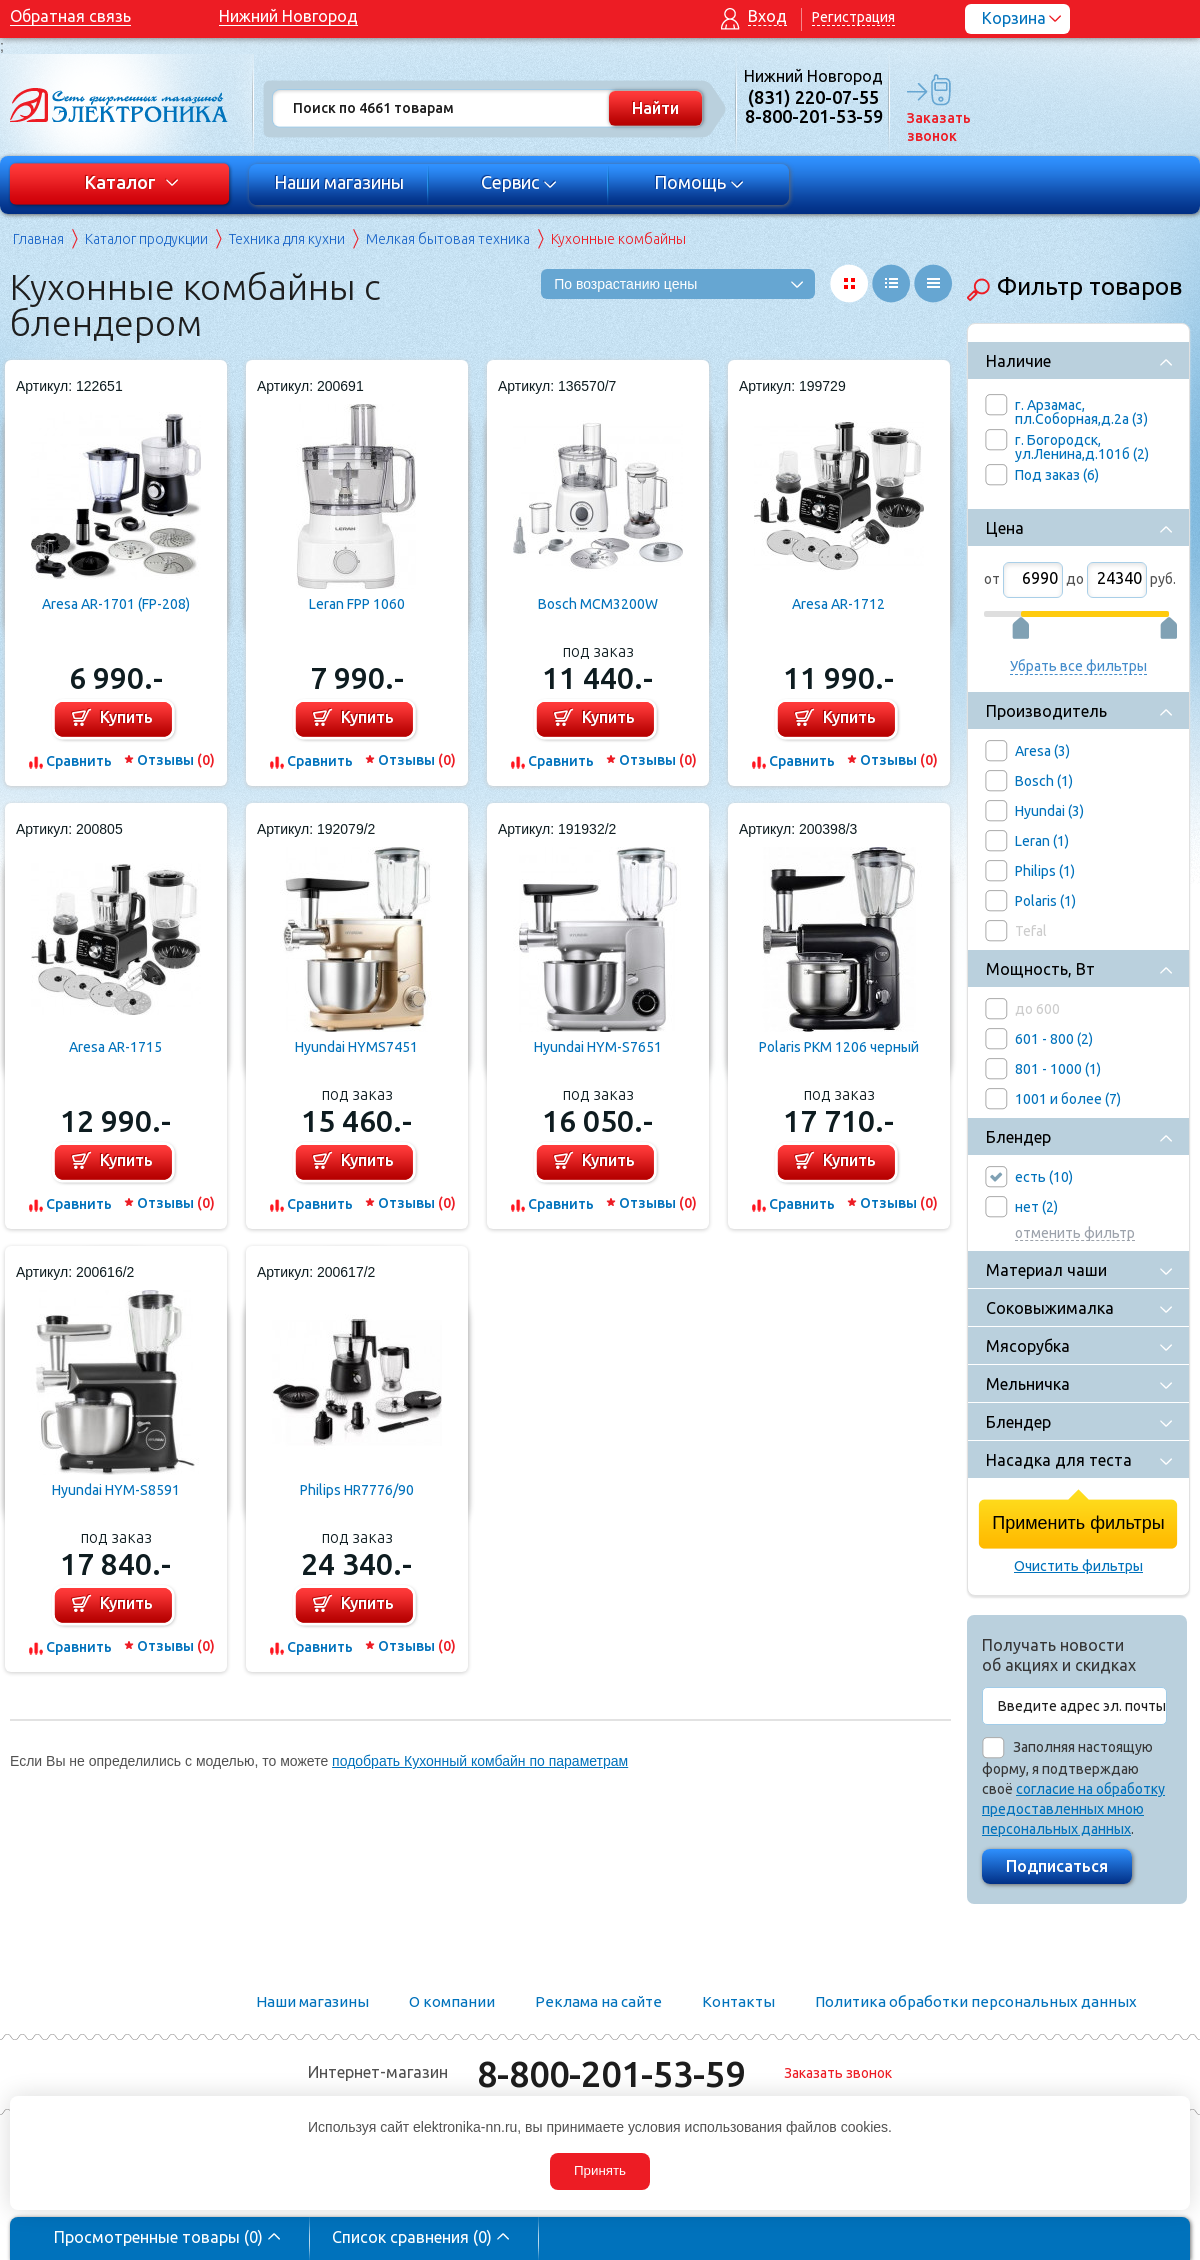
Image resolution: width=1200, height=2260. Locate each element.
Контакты (738, 2001)
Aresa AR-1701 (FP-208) (116, 604)
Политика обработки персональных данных (976, 2001)
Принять (600, 2170)
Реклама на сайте (598, 2001)
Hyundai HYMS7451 (356, 1047)
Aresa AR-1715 (115, 1047)
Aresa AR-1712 (838, 604)
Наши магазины (339, 182)
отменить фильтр (1075, 1233)
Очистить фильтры (1078, 1566)
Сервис (519, 182)
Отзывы (176, 760)
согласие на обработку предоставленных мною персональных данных (1073, 1809)
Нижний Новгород (288, 16)
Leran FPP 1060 (357, 604)
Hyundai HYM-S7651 (598, 1047)
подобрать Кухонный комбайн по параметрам (480, 1761)
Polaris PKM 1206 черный (839, 1047)
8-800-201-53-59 (611, 2073)
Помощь (699, 182)
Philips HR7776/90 (357, 1490)
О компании (452, 2001)
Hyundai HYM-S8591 (116, 1490)
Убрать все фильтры (1078, 666)
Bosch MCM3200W (598, 604)
